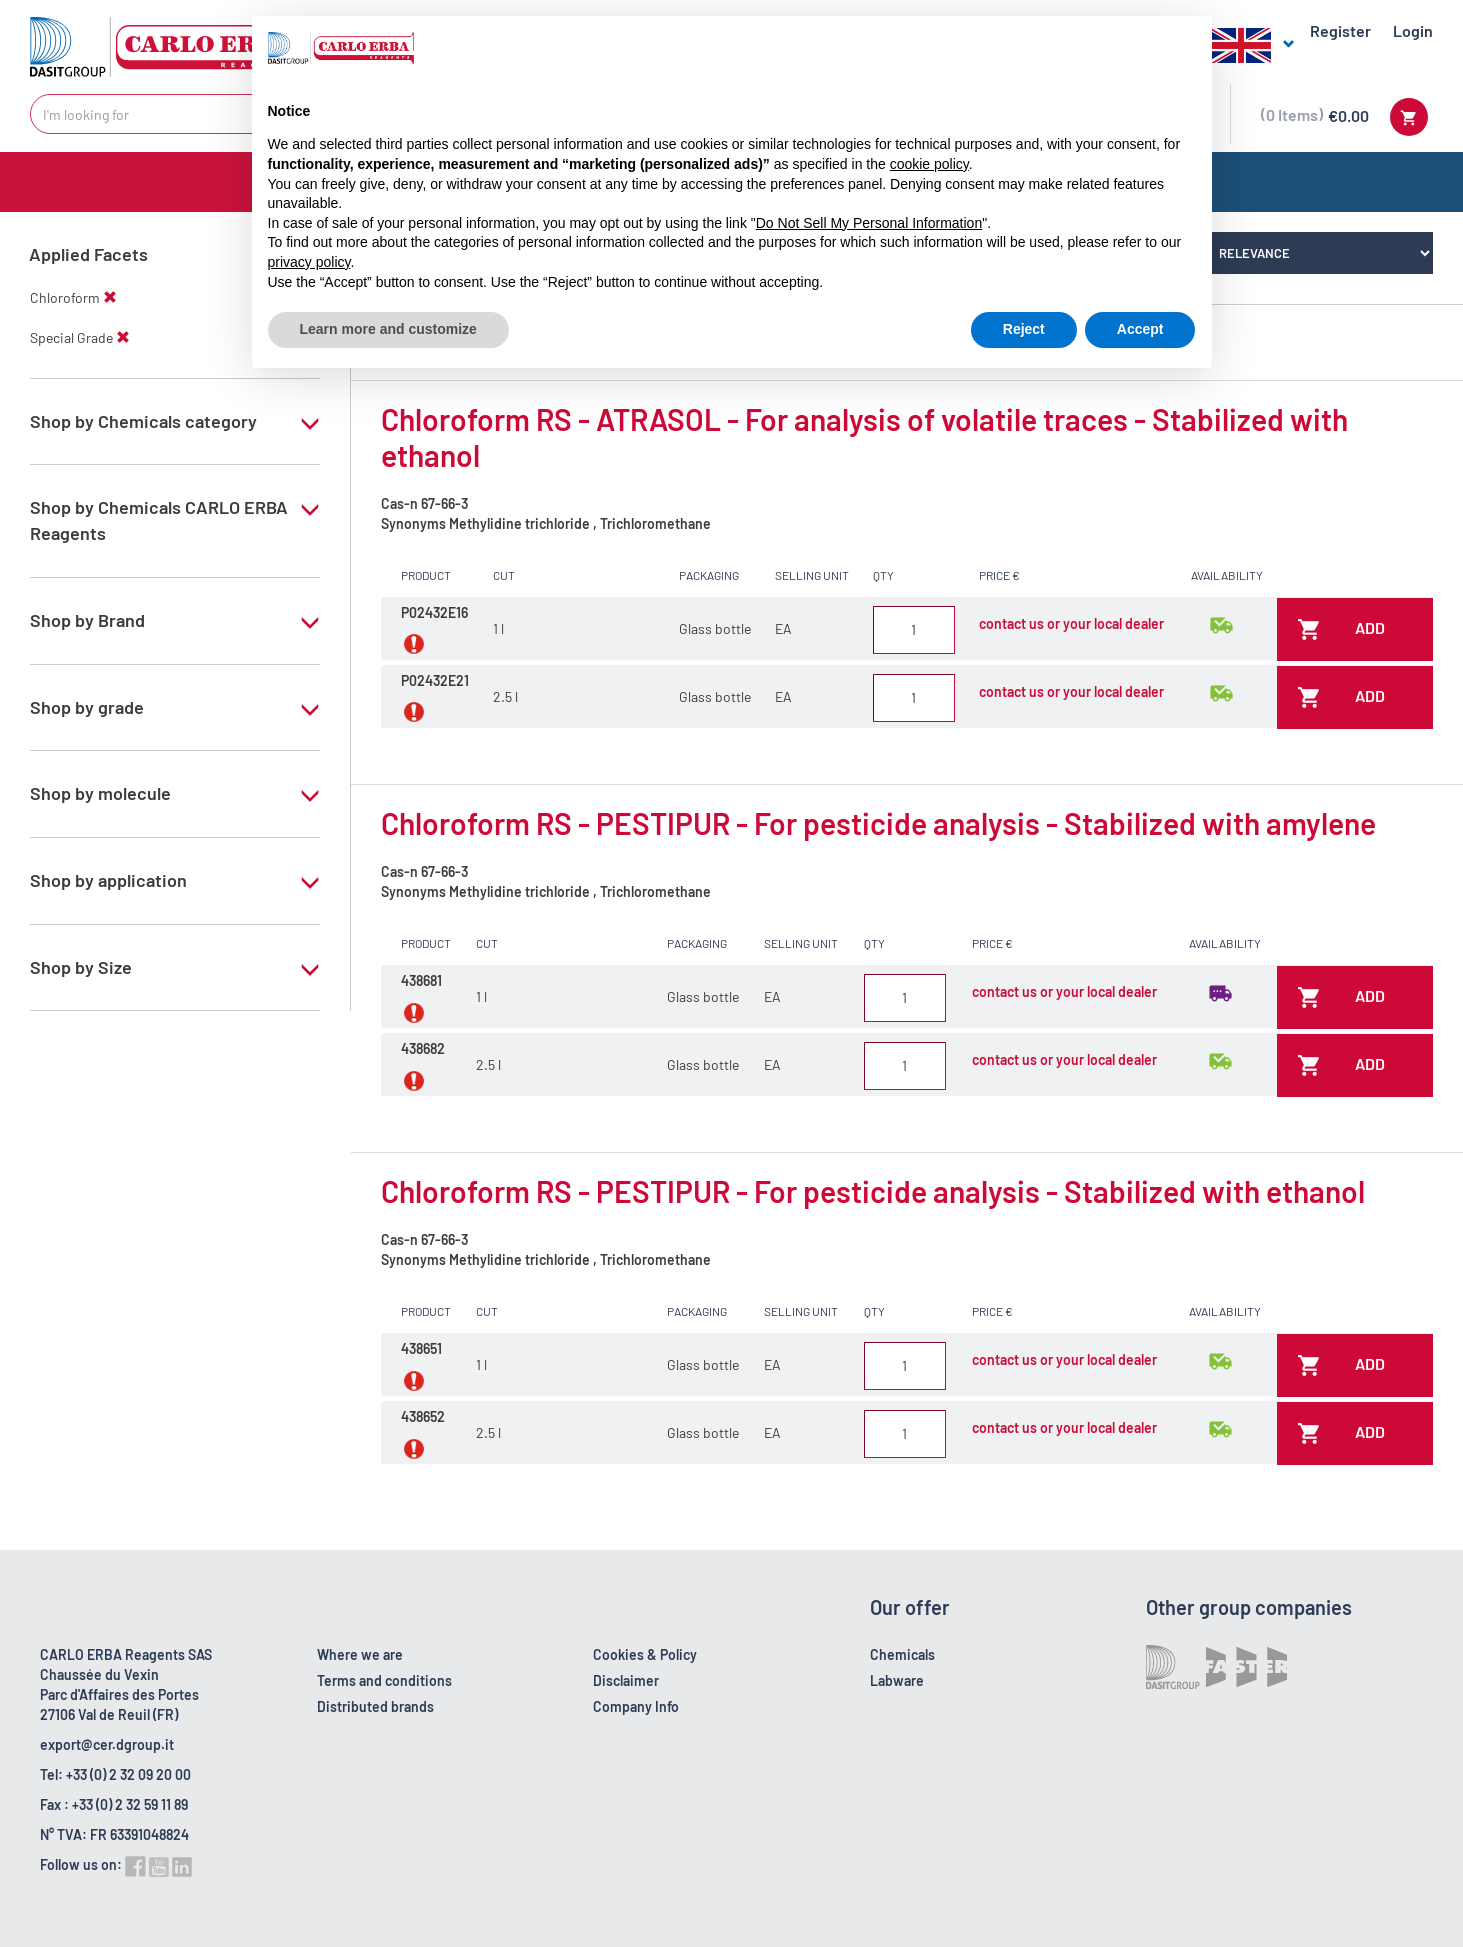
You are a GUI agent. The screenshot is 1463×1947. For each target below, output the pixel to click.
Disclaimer (626, 1680)
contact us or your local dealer (1071, 623)
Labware (897, 1680)
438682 (423, 1048)
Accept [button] (1140, 329)
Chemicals (902, 1654)
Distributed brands (375, 1706)
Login (1413, 30)
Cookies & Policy (645, 1654)
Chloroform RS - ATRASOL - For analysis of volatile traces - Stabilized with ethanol (864, 437)
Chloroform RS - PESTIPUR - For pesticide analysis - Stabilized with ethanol (873, 1191)
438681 (421, 980)
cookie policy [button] (929, 164)
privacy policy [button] (309, 262)
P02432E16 (434, 612)
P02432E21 (435, 680)
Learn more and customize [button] (388, 329)
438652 (423, 1416)
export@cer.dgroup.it (107, 1744)
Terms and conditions (384, 1680)
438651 (421, 1348)
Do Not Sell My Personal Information (869, 223)
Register (1340, 30)
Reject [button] (1024, 329)
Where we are (360, 1654)
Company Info (636, 1706)
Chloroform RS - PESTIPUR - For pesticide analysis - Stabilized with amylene (878, 823)
